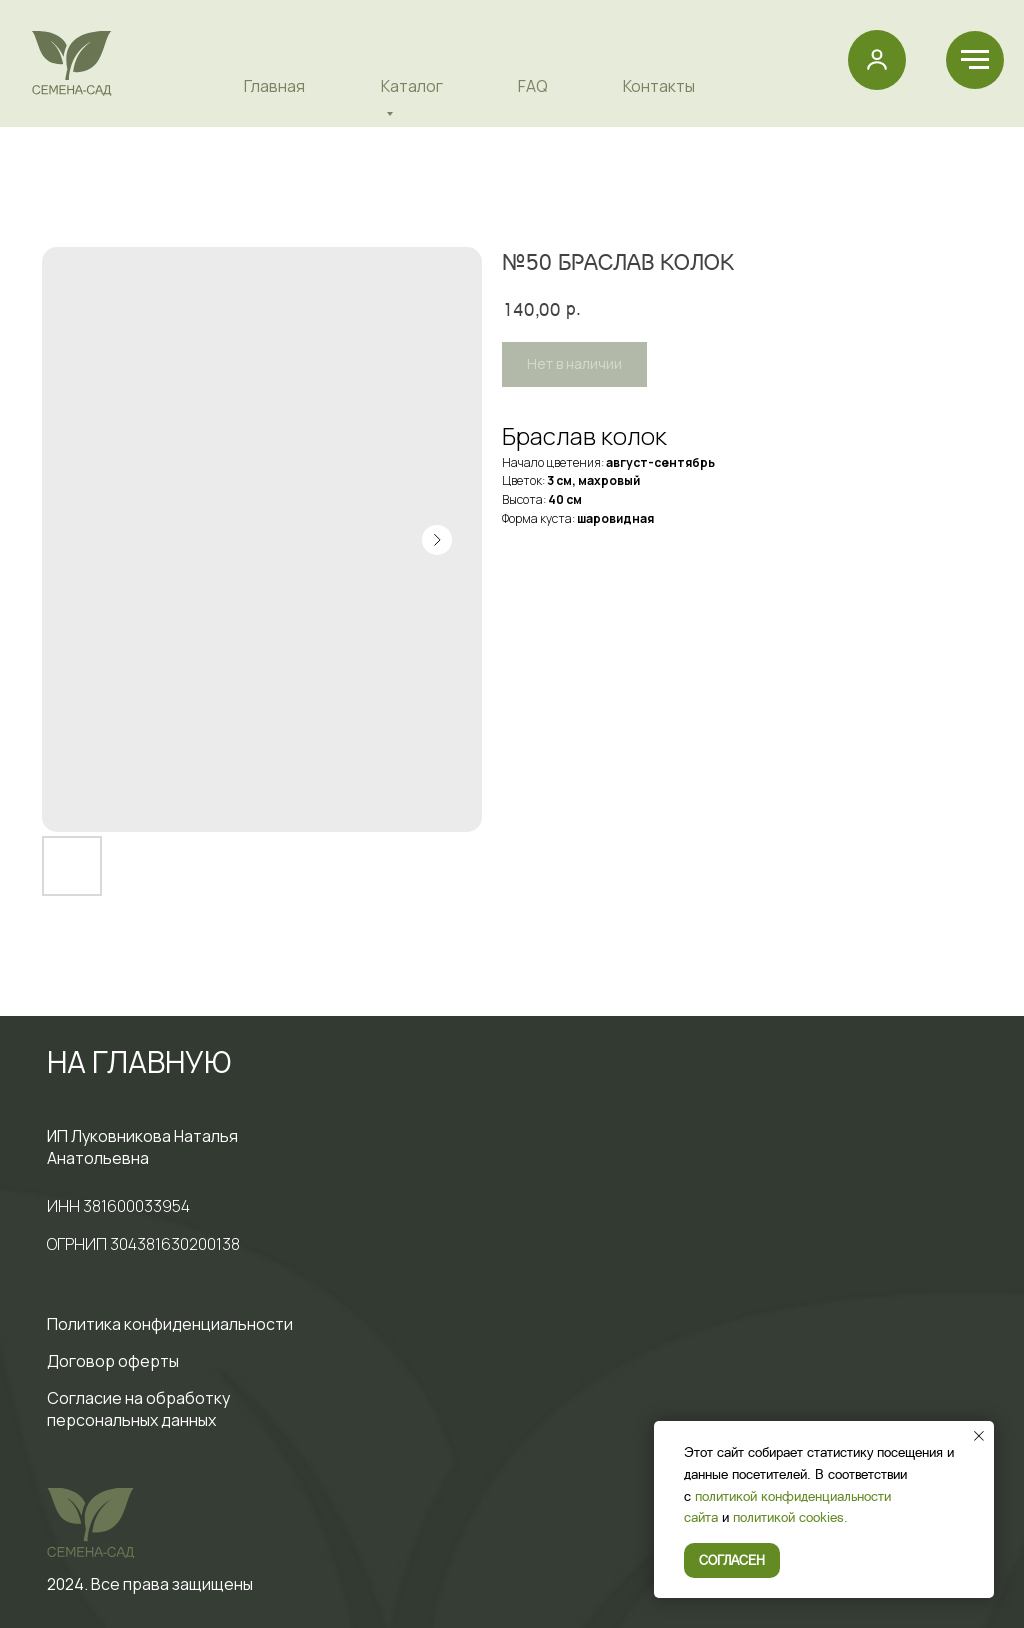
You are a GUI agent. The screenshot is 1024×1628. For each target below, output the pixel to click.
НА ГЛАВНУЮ (139, 1061)
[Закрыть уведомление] (979, 1436)
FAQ (533, 86)
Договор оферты (113, 1361)
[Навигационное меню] (975, 60)
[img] (72, 63)
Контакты (659, 86)
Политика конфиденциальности (170, 1324)
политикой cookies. (790, 1516)
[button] (877, 59)
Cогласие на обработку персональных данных (138, 1409)
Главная (274, 86)
